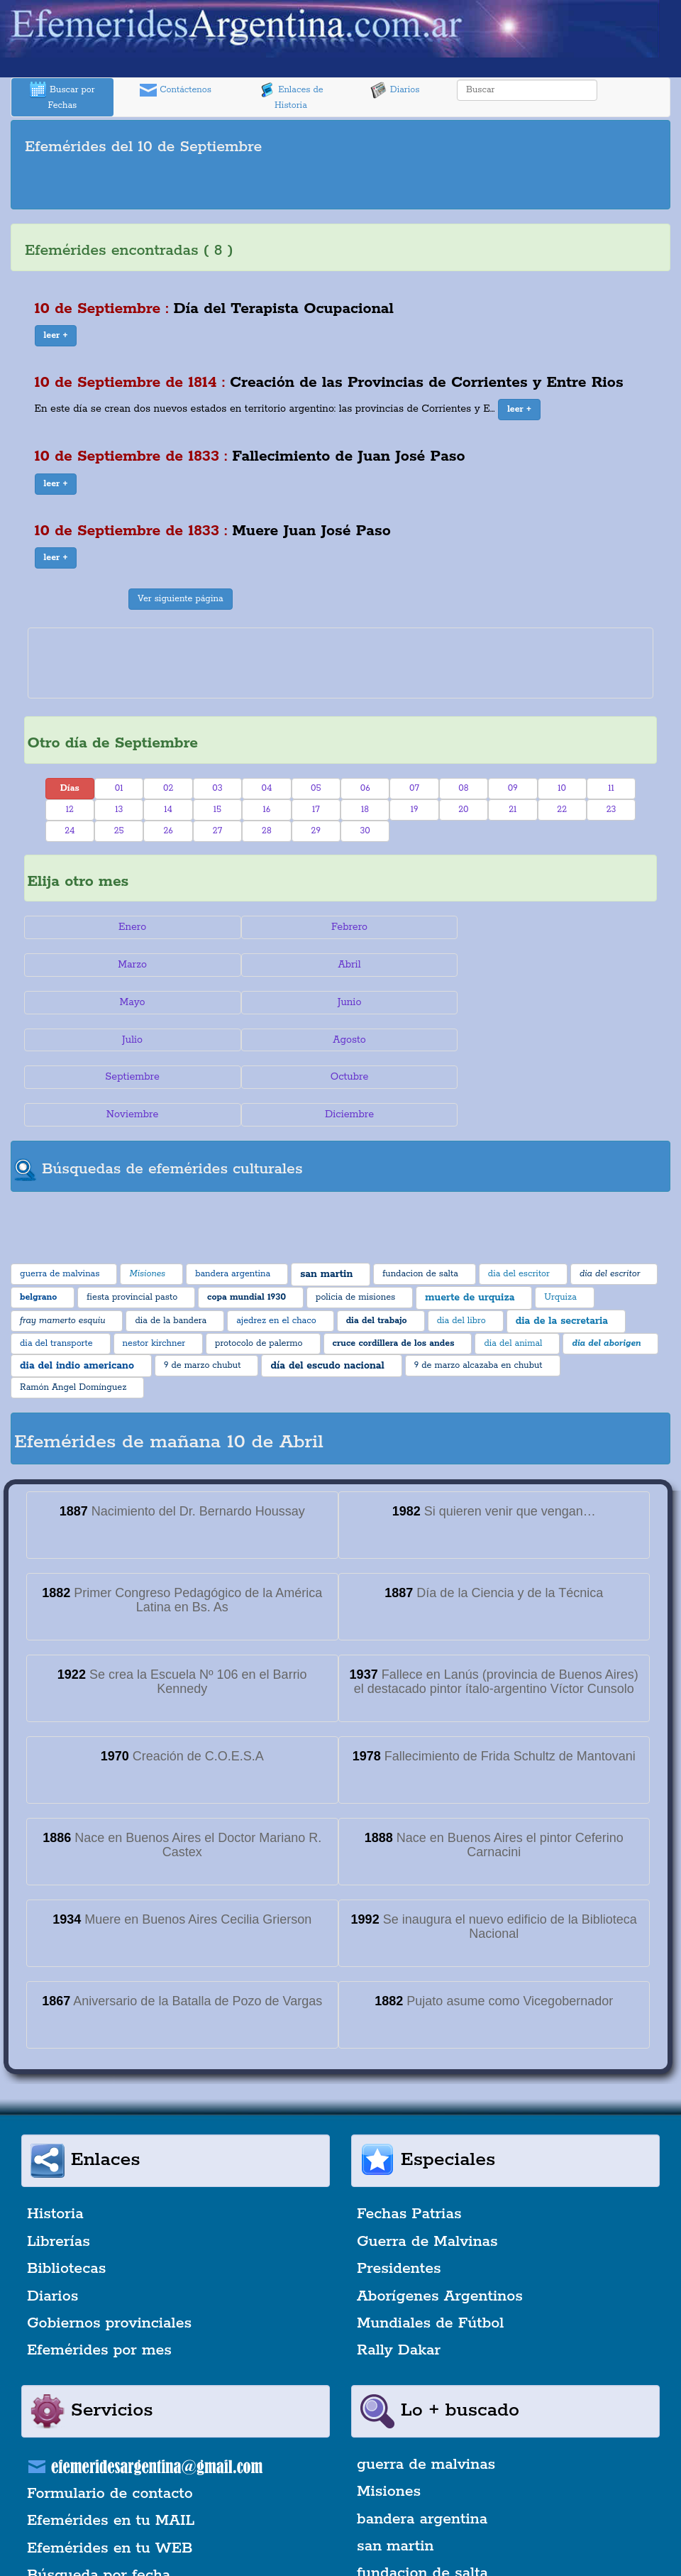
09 (513, 788)
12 (70, 809)
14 (168, 809)
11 (611, 788)
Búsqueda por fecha (98, 2500)
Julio (129, 1002)
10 (562, 788)
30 (365, 831)
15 (217, 809)
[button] (56, 335)
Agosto (341, 1002)
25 (119, 831)
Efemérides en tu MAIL (110, 2445)
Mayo (340, 964)
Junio (552, 964)
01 (119, 788)
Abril (129, 964)
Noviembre (340, 1040)
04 (266, 788)
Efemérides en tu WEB (110, 2473)
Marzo (551, 927)
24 (69, 831)
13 (119, 809)
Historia (55, 2139)
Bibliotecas (66, 2194)
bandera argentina (422, 2444)
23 (611, 809)
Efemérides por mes (99, 2276)
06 (365, 788)
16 (266, 809)
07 (414, 788)
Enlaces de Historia (290, 96)
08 (463, 788)
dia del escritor (410, 2526)
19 (415, 809)
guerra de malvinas (426, 2389)
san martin (395, 2471)
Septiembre (551, 1002)
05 (316, 788)
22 (562, 809)
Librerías (58, 2166)
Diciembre (551, 1040)
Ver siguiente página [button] (180, 598)
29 (316, 831)
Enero (129, 927)
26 (167, 831)
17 (316, 809)
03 (217, 788)
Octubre (130, 1040)
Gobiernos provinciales (109, 2248)
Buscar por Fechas (62, 96)
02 (168, 788)
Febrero (340, 927)
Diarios (395, 90)
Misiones (389, 2416)
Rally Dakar (399, 2276)
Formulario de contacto (110, 2418)
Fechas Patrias (409, 2139)
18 (365, 809)
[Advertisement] (340, 184)
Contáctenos (175, 90)
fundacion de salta (422, 2499)
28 (267, 831)
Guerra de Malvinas (427, 2166)
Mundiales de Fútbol (430, 2248)
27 (217, 831)
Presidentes (399, 2194)
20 (463, 809)
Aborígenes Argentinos (440, 2221)
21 (512, 809)
